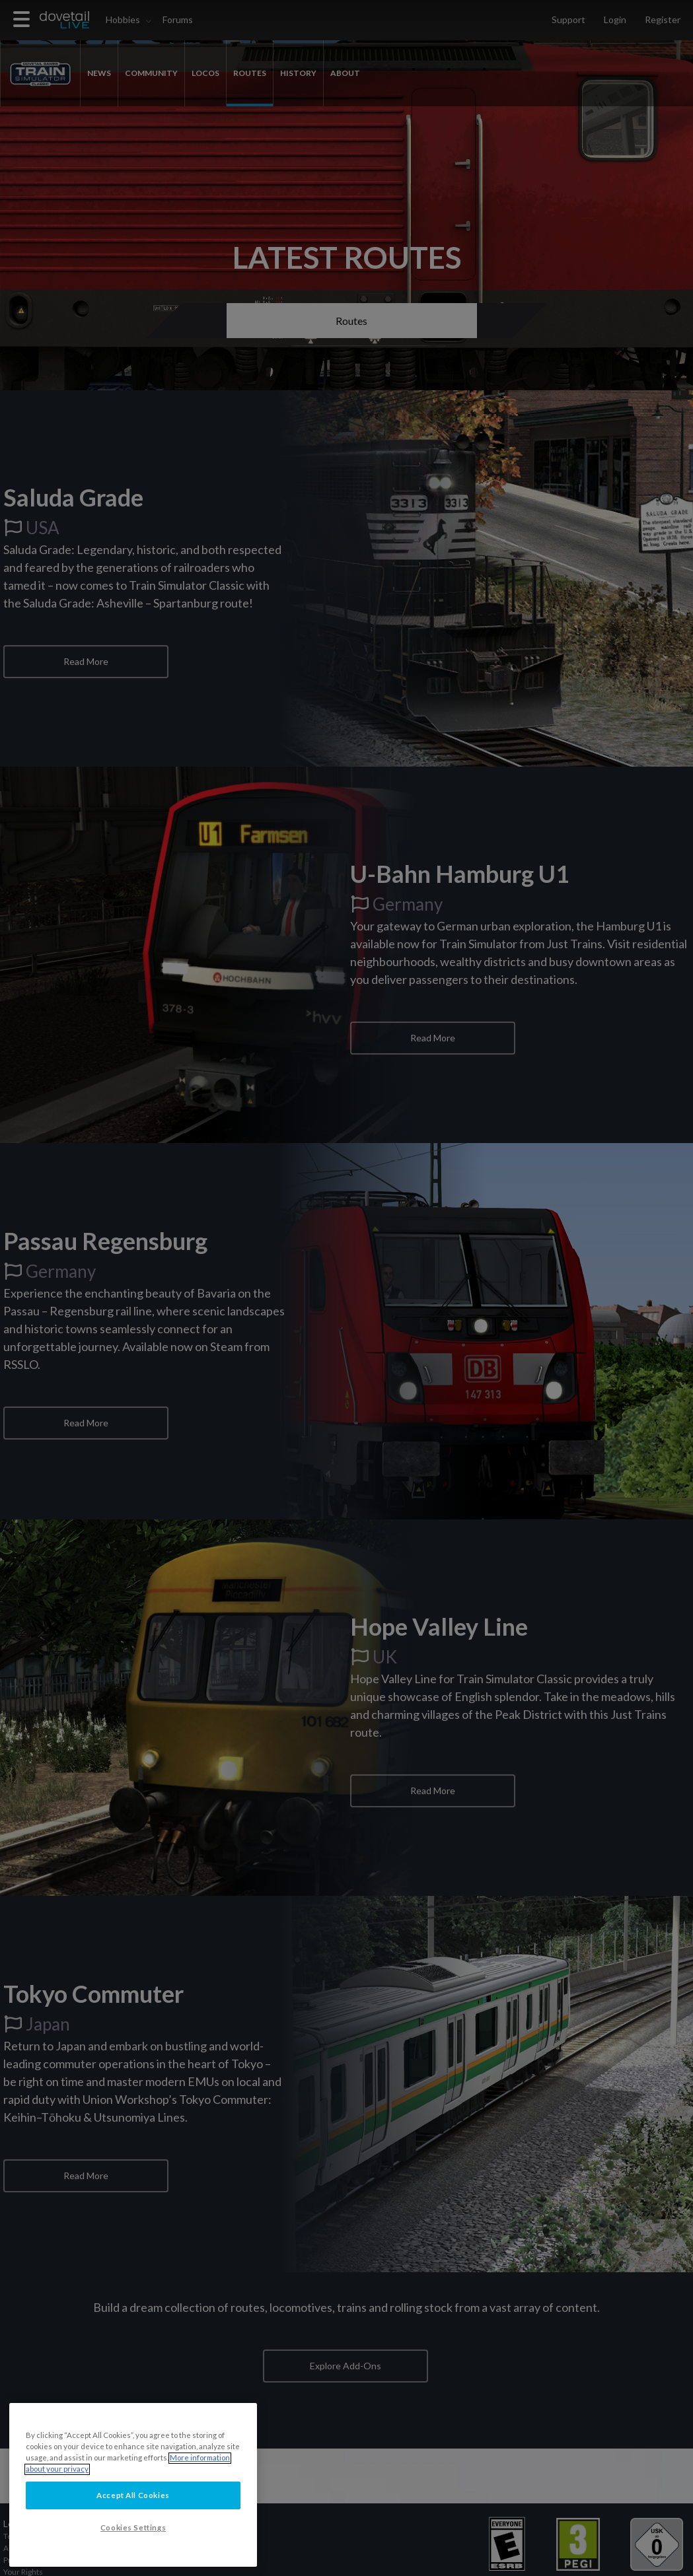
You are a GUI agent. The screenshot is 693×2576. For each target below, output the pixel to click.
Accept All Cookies (132, 2533)
